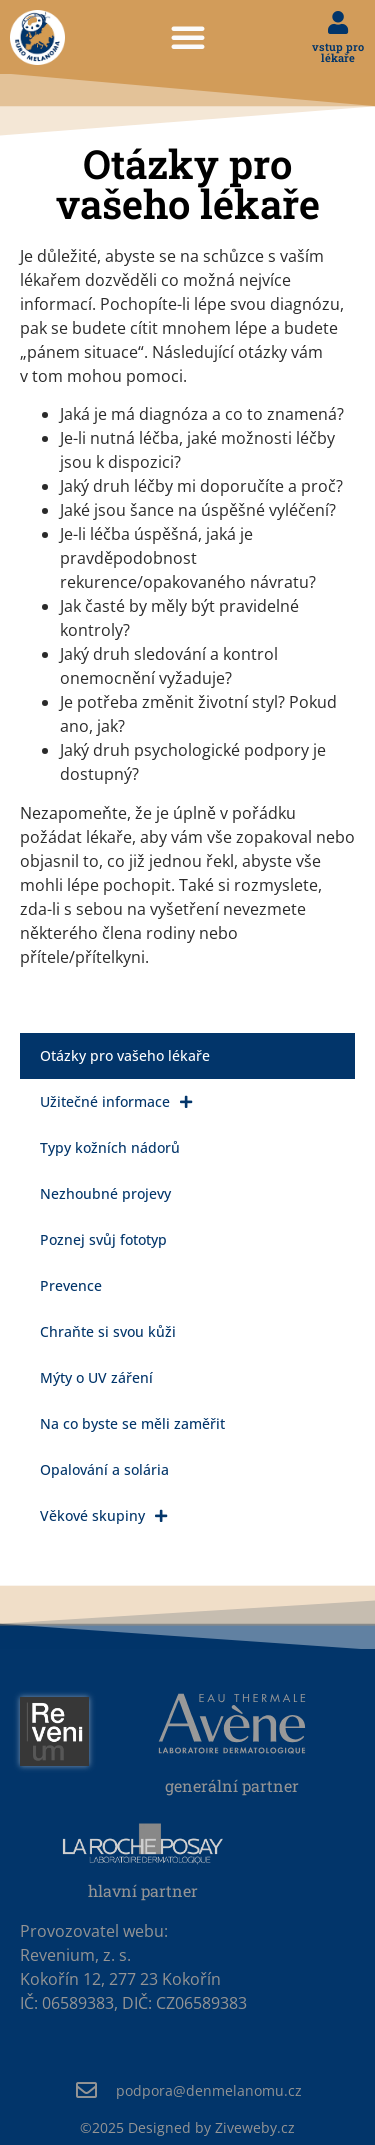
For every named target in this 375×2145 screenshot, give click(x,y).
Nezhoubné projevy (105, 1193)
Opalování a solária (104, 1469)
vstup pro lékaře (338, 52)
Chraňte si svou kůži (108, 1331)
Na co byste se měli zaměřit (132, 1423)
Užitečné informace (116, 1102)
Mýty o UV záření (96, 1377)
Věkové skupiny (103, 1516)
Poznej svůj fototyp (103, 1239)
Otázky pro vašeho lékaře (125, 1055)
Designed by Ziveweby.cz (187, 2127)
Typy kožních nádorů (110, 1147)
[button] (188, 37)
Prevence (71, 1285)
